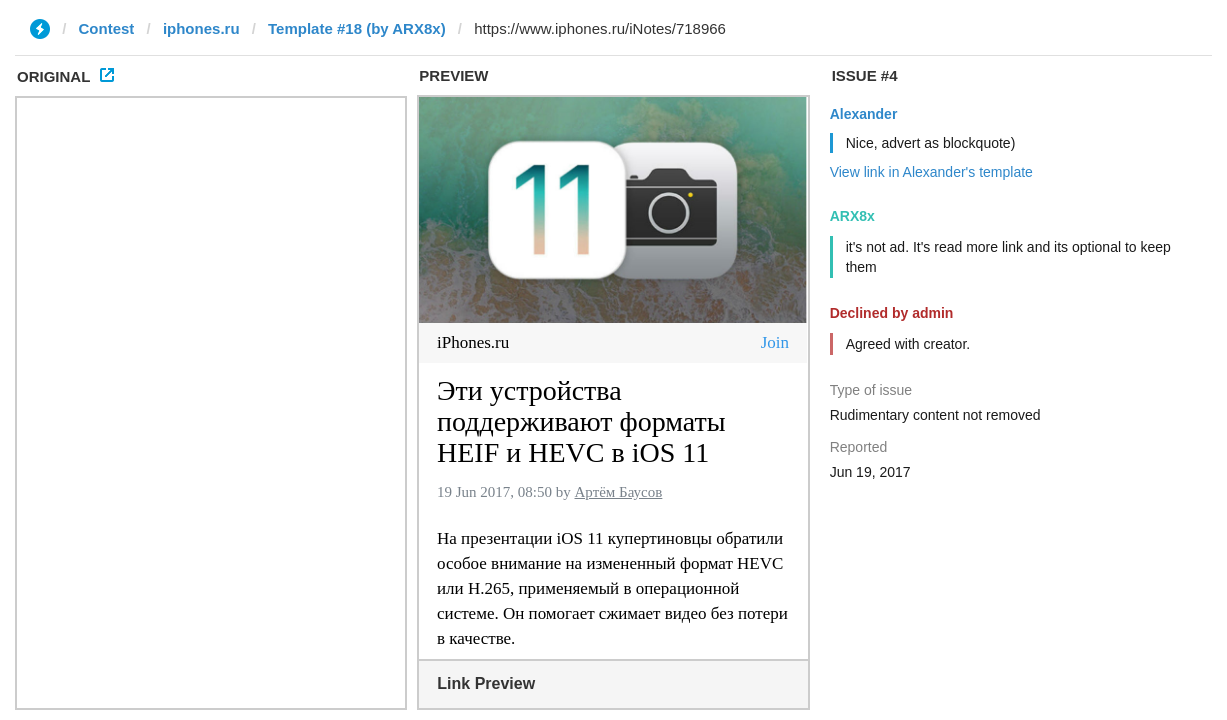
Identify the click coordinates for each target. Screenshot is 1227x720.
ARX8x (852, 216)
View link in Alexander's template (931, 172)
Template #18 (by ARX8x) (357, 28)
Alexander (864, 114)
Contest (107, 28)
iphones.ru (201, 28)
